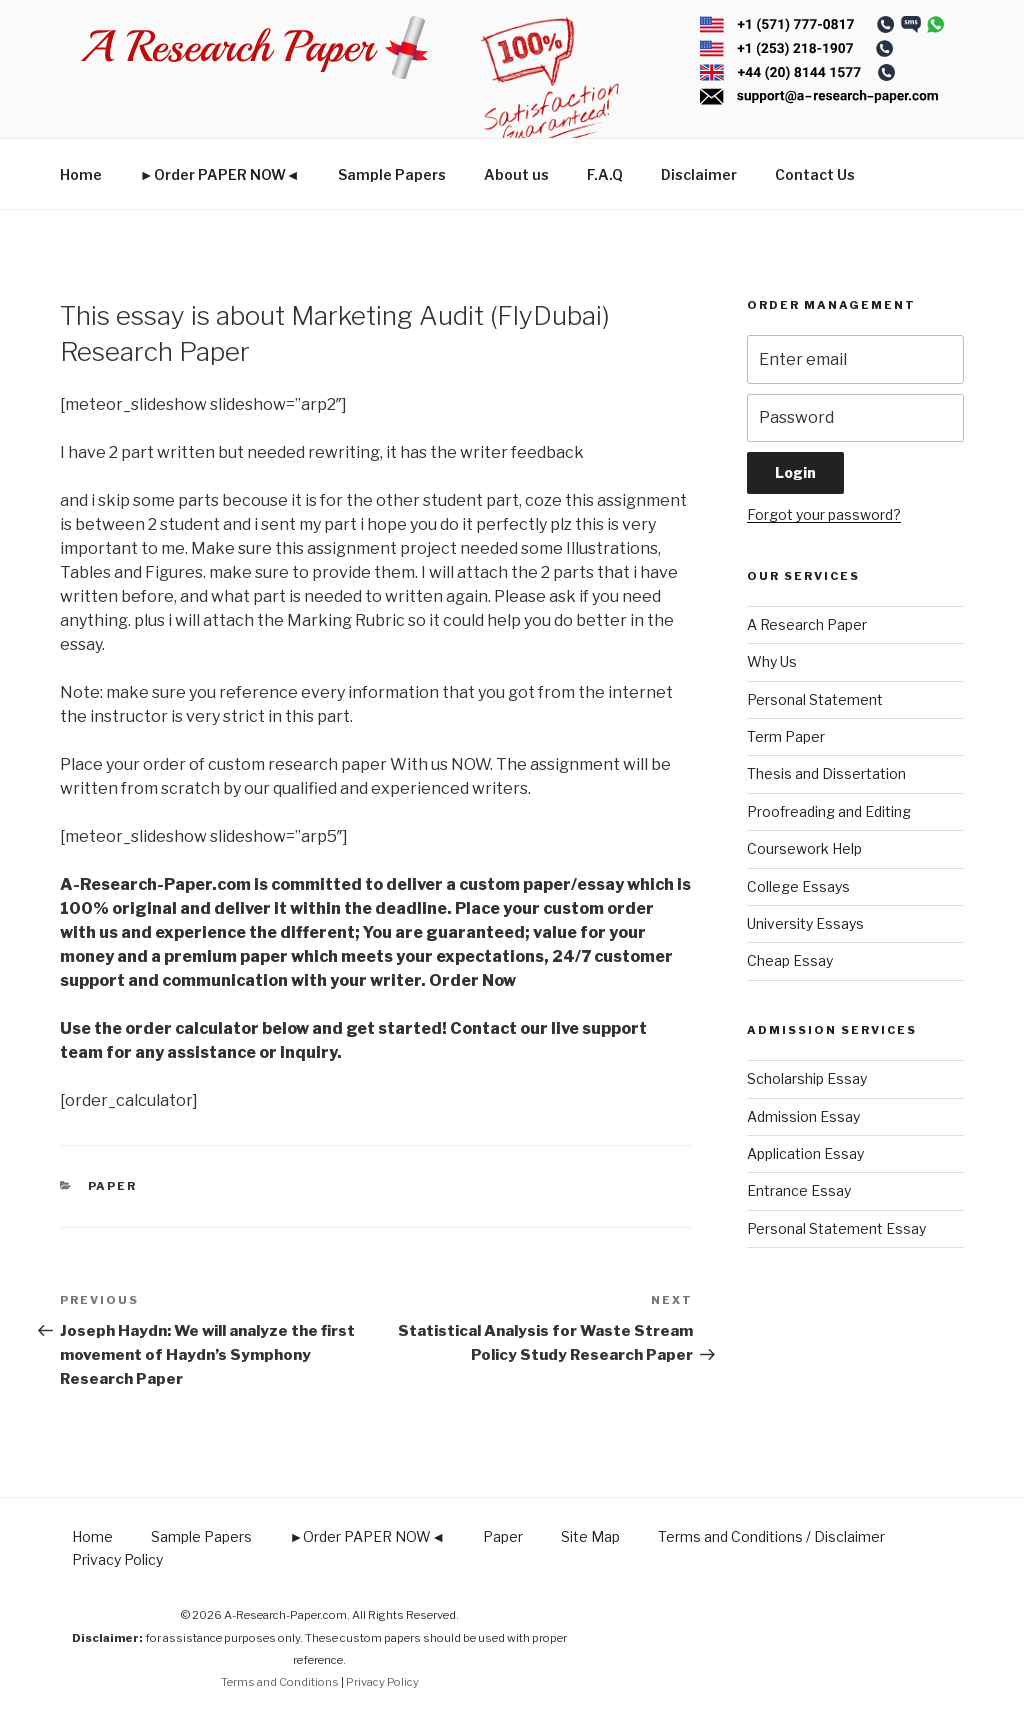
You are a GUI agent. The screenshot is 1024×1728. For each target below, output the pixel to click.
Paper (113, 1186)
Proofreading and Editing (829, 811)
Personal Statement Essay (836, 1228)
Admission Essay (803, 1116)
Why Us (772, 661)
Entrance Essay (799, 1190)
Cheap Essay (790, 960)
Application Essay (805, 1153)
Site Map (590, 1536)
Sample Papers (392, 174)
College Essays (798, 886)
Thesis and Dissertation (826, 773)
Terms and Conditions (280, 1682)
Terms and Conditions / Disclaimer (771, 1536)
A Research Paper (807, 624)
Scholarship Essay (807, 1078)
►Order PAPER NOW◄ (220, 174)
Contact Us (815, 174)
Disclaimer (699, 174)
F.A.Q (605, 174)
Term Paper (786, 736)
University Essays (805, 923)
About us (516, 174)
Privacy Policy (117, 1559)
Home (81, 174)
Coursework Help (804, 848)
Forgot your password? (824, 514)
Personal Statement (815, 699)
